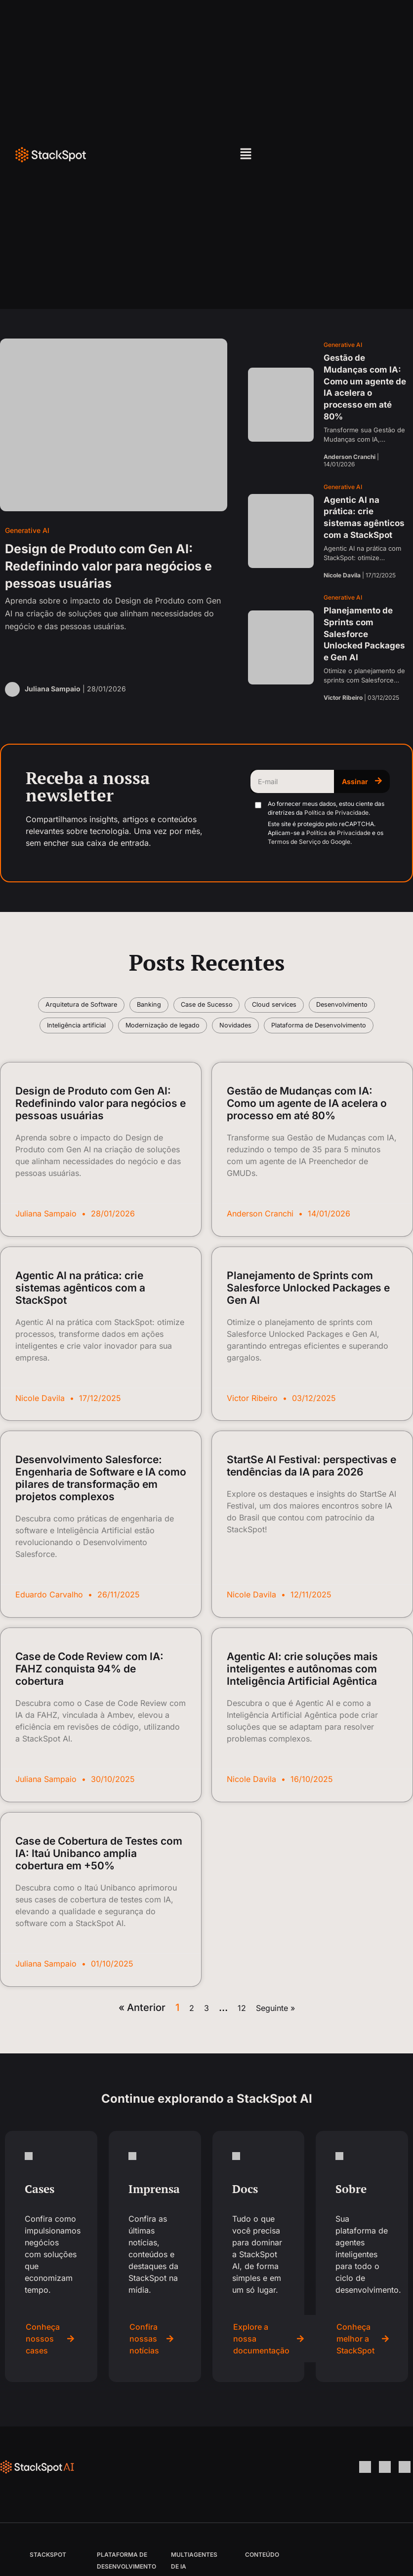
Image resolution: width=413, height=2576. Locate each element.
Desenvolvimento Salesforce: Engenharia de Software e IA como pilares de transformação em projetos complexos (100, 1514)
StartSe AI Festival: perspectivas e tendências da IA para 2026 (311, 1501)
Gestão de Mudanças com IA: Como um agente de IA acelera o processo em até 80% (307, 1139)
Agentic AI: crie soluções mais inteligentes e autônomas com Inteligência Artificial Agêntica (302, 1704)
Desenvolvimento (76, 1033)
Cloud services (326, 1007)
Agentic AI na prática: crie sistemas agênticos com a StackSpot (80, 1323)
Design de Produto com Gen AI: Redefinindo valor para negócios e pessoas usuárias (100, 1139)
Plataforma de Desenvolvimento (206, 1059)
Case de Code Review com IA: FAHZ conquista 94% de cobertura (89, 1704)
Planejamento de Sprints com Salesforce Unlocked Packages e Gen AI (308, 1323)
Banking (180, 1007)
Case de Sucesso (248, 1007)
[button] (245, 154)
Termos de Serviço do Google (309, 841)
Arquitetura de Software (102, 1007)
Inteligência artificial (163, 1033)
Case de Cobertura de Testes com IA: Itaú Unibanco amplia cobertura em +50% (98, 1889)
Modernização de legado (262, 1033)
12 (242, 2043)
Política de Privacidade (336, 812)
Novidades (347, 1033)
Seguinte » (275, 2043)
